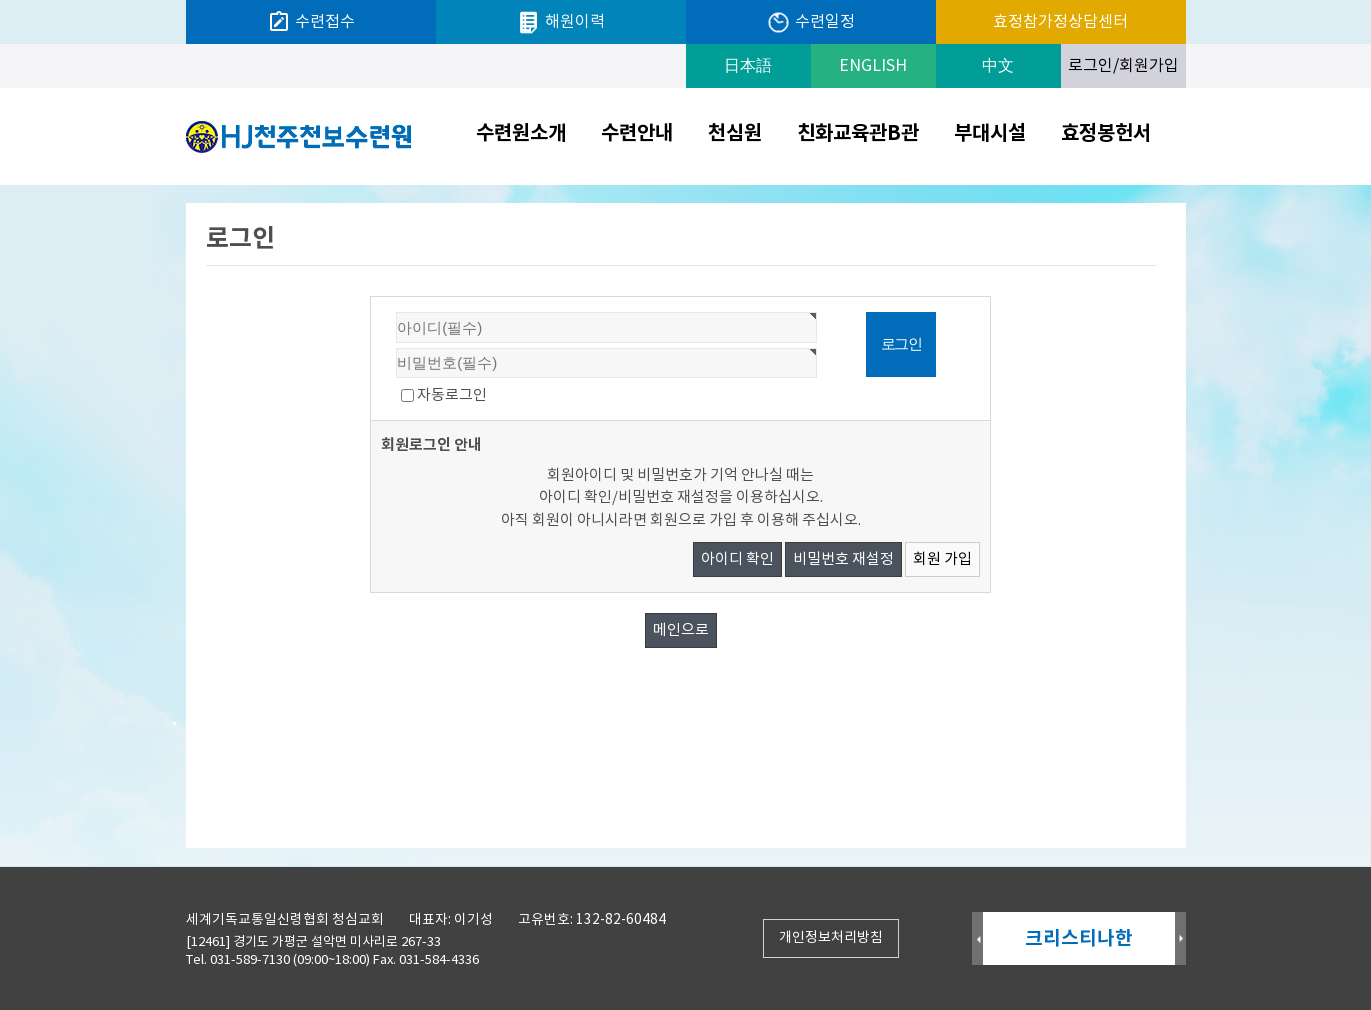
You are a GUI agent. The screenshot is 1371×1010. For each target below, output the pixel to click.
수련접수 (311, 22)
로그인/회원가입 (1123, 66)
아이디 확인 (737, 559)
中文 (998, 66)
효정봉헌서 (1106, 134)
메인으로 (681, 630)
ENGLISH (873, 66)
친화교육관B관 (858, 134)
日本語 (748, 66)
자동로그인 (452, 395)
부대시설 (990, 134)
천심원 (735, 134)
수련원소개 (521, 134)
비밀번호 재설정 (843, 559)
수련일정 (810, 22)
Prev (977, 939)
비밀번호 (371, 297)
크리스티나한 (1079, 938)
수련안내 (637, 134)
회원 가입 (942, 559)
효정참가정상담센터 (1060, 22)
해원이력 (560, 22)
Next (1180, 939)
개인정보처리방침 (831, 938)
